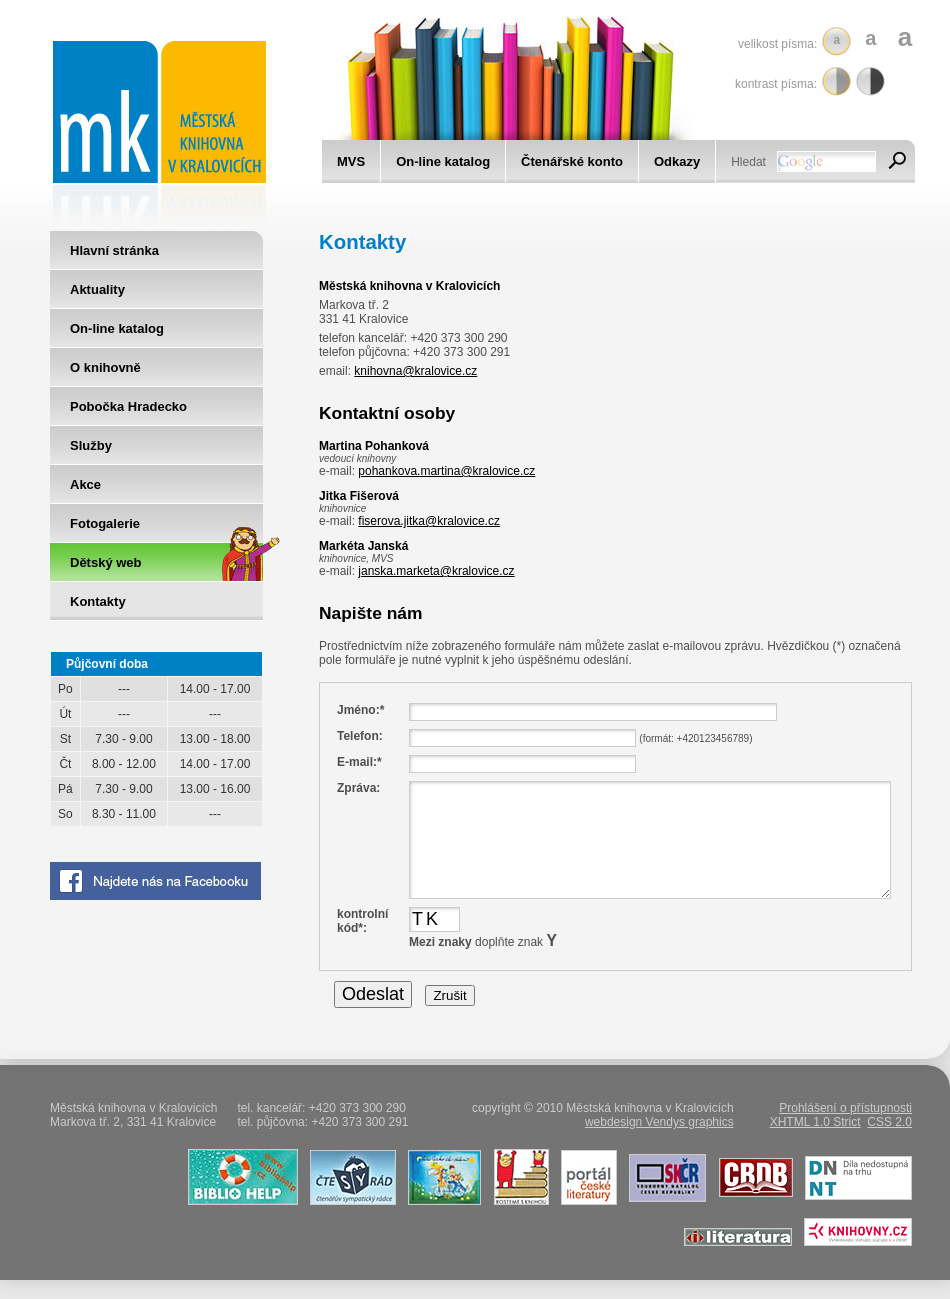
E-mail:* (359, 762)
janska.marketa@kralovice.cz (436, 571)
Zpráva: (358, 788)
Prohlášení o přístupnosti (845, 1108)
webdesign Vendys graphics (659, 1122)
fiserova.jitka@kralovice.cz (429, 521)
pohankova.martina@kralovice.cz (446, 471)
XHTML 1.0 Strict (815, 1122)
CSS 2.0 (889, 1122)
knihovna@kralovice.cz (415, 371)
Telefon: (360, 736)
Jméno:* (360, 710)
